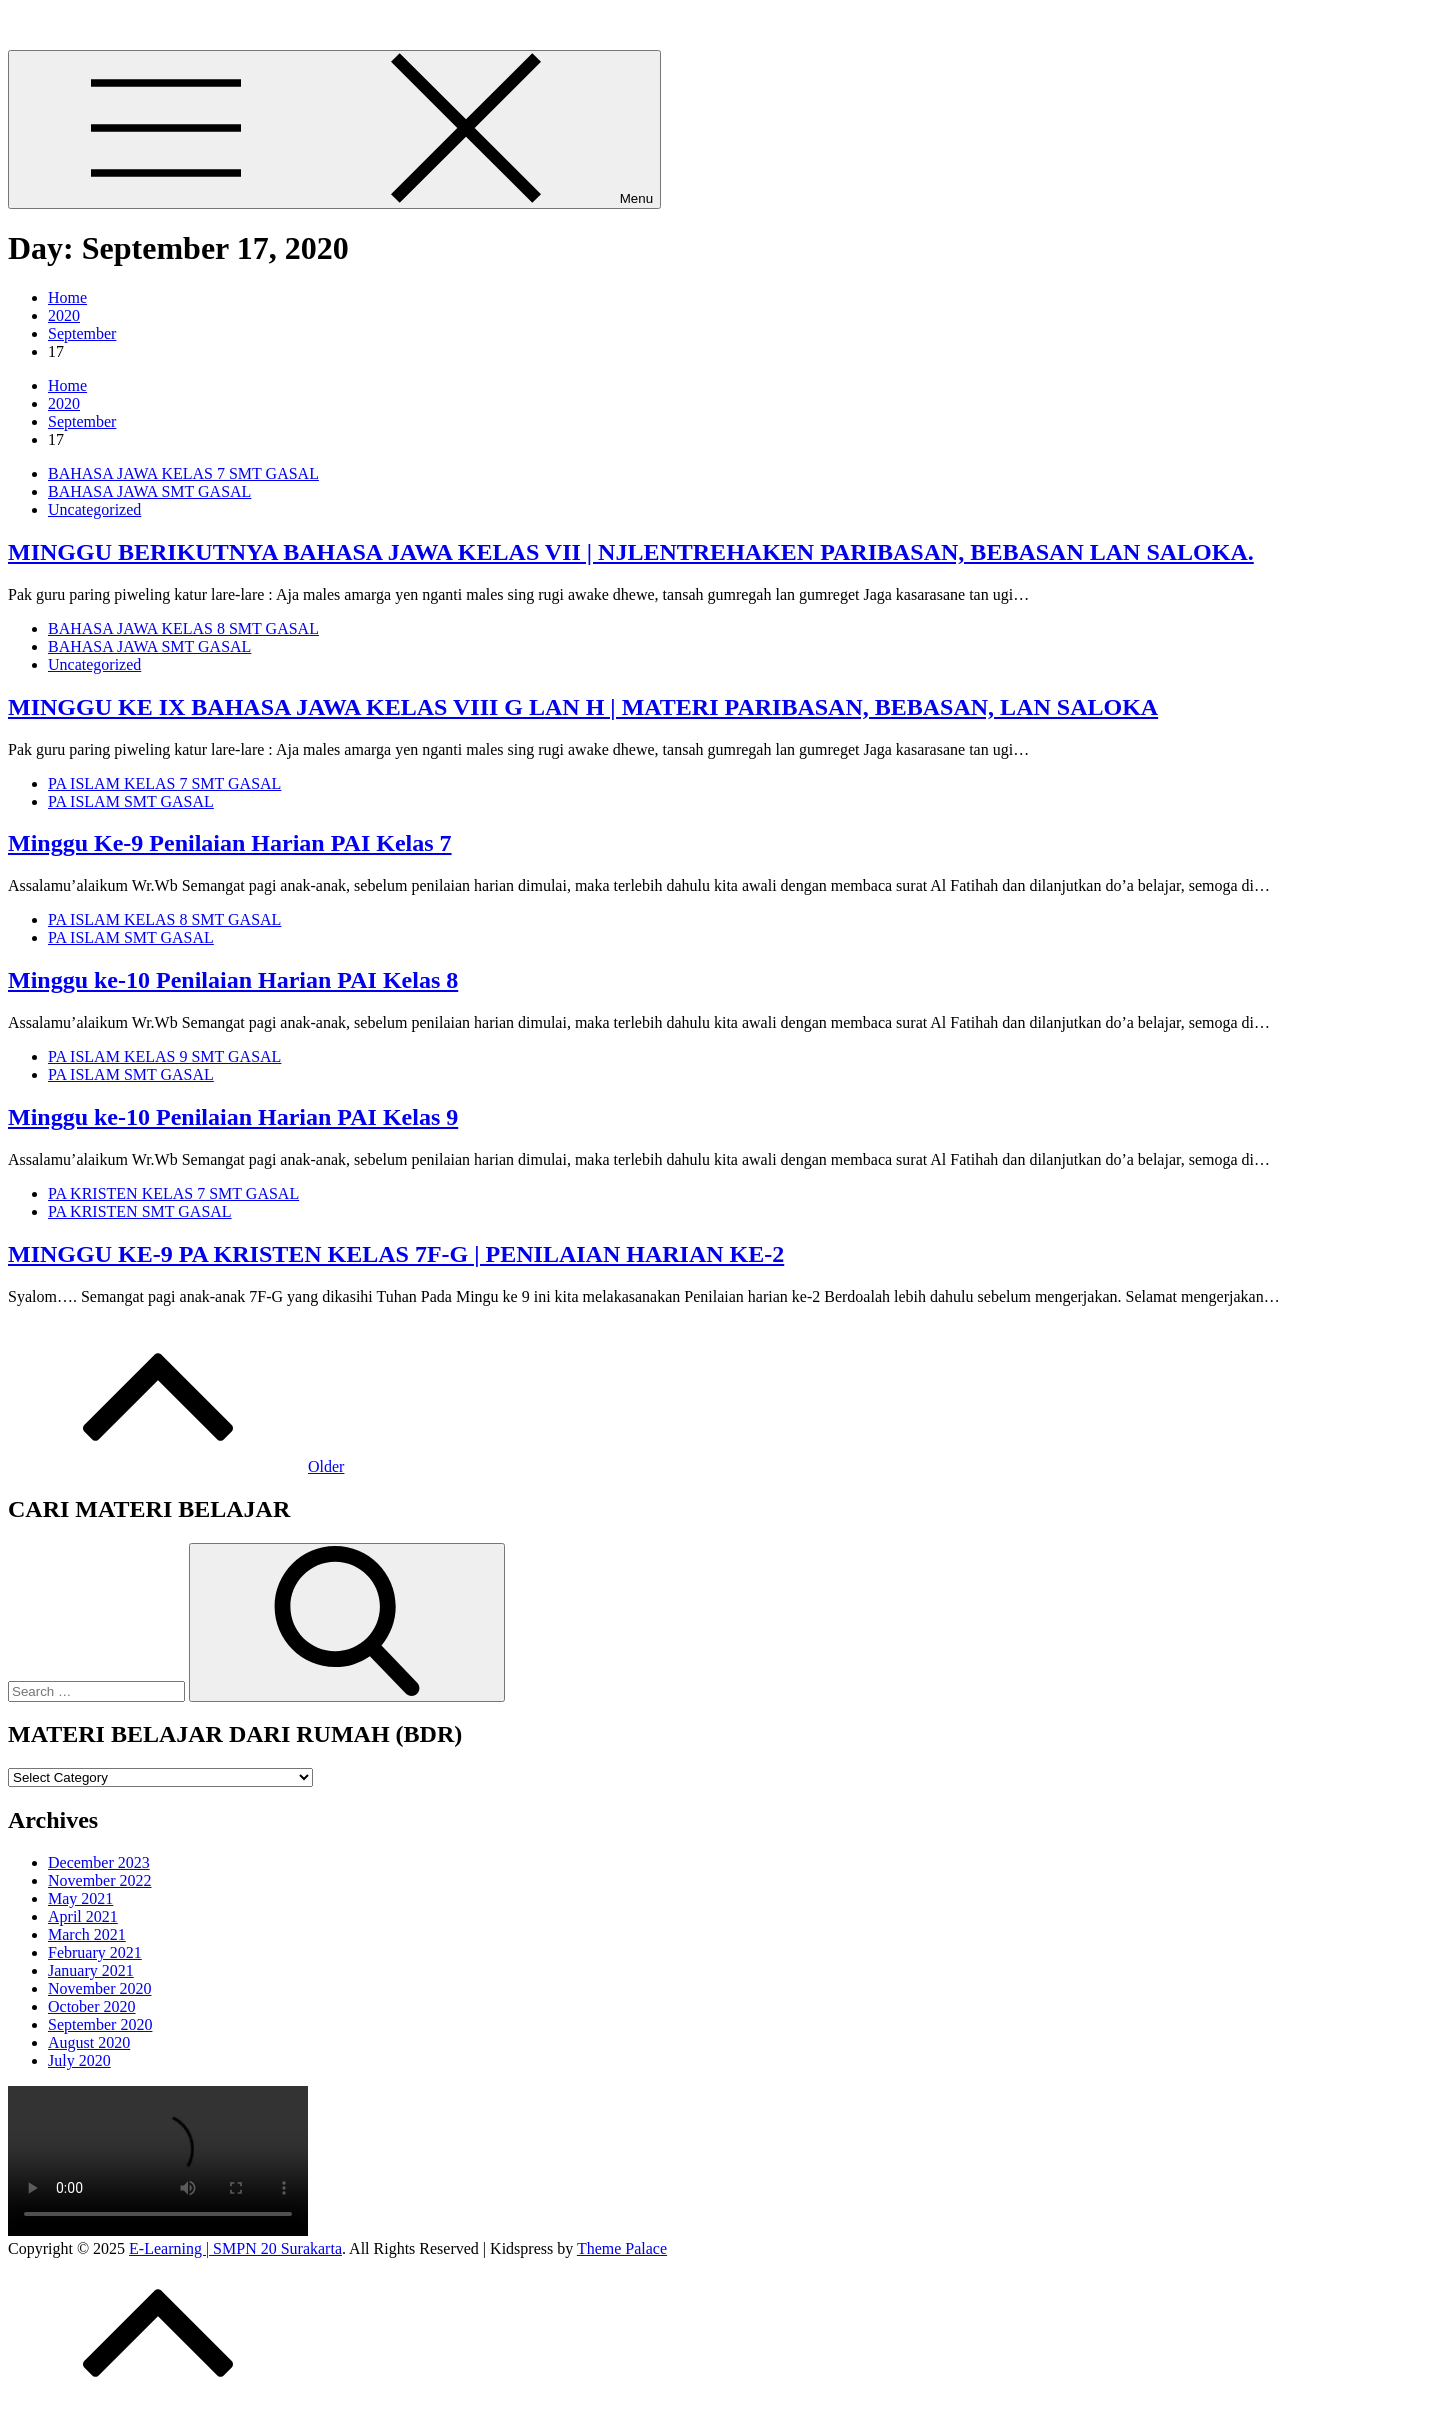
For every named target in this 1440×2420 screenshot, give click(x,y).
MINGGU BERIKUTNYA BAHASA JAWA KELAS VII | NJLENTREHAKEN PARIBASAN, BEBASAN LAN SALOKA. (631, 552)
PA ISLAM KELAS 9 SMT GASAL (164, 1056)
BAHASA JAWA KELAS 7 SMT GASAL (183, 473)
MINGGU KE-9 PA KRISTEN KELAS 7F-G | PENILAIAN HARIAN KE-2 (396, 1254)
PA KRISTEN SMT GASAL (140, 1211)
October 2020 (92, 2006)
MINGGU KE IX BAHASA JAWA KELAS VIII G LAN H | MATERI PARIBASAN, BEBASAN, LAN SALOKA (583, 707)
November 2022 (100, 1880)
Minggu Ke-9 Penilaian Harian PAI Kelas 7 (230, 843)
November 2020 (100, 1988)
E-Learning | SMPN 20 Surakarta (114, 24)
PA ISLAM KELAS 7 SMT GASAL (164, 783)
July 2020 (79, 2060)
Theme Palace (622, 2248)
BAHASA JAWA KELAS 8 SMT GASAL (183, 628)
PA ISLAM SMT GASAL (131, 801)
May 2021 (80, 1898)
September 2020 (100, 2024)
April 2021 (83, 1916)
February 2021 (95, 1952)
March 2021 (87, 1934)
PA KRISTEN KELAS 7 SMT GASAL (173, 1193)
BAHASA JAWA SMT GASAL (149, 491)
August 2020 (89, 2042)
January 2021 (91, 1970)
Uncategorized (94, 509)
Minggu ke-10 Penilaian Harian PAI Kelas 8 (233, 980)
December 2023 (99, 1862)
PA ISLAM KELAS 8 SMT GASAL (164, 919)
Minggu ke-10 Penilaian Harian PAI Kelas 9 (233, 1117)
